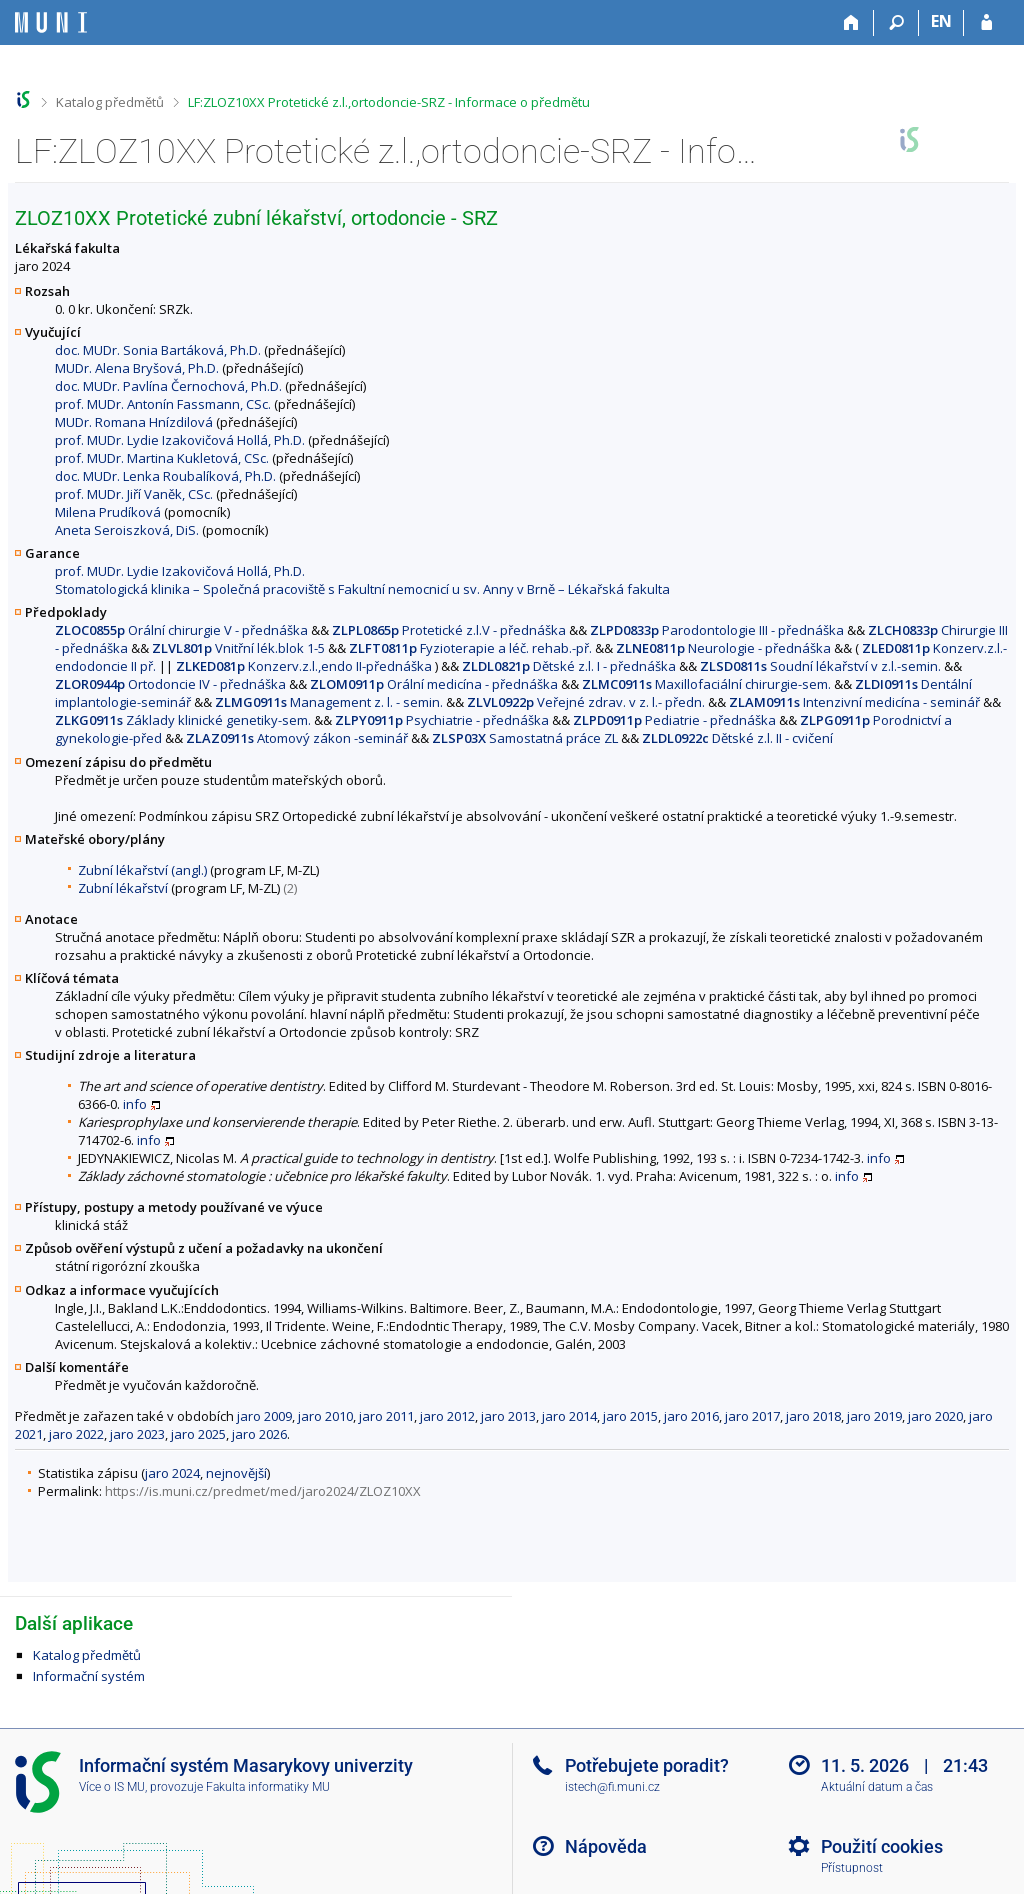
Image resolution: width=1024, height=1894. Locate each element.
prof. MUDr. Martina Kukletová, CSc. (162, 458)
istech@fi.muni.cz (612, 1787)
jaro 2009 (264, 1416)
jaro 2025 (198, 1434)
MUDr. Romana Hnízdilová (134, 422)
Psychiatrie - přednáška (442, 720)
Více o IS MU (112, 1787)
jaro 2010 (325, 1416)
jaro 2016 (691, 1416)
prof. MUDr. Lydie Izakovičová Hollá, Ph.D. (180, 440)
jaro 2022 (76, 1434)
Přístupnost (852, 1868)
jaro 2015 (630, 1416)
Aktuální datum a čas (877, 1787)
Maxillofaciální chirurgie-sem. (706, 684)
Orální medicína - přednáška (434, 684)
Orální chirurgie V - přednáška (181, 630)
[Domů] (851, 23)
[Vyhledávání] (896, 23)
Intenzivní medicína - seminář (854, 702)
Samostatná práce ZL (525, 738)
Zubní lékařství (123, 888)
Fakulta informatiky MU (268, 1787)
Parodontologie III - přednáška (717, 630)
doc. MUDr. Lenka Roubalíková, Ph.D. (165, 476)
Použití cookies (882, 1846)
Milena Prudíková (108, 512)
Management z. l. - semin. (329, 702)
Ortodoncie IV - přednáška (170, 684)
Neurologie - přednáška (723, 648)
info (135, 1104)
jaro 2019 (874, 1416)
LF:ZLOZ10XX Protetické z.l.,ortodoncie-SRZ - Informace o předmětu (389, 102)
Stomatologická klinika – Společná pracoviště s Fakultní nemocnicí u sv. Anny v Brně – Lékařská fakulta (362, 589)
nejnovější (236, 1473)
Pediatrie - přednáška (674, 720)
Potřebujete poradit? (647, 1765)
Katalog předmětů (110, 102)
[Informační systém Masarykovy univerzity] (51, 22)
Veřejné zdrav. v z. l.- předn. (586, 702)
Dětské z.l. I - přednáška (569, 666)
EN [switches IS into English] (941, 21)
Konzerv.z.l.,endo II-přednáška (304, 666)
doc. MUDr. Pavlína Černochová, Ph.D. (168, 386)
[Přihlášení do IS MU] (986, 23)
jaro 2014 (569, 1416)
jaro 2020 (935, 1416)
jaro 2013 (508, 1416)
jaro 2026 (259, 1434)
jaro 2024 (172, 1473)
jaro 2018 (813, 1416)
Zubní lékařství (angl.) (142, 870)
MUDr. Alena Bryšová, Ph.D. (137, 368)
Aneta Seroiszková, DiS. (127, 530)
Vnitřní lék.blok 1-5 (238, 648)
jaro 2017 (752, 1416)
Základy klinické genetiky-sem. (183, 720)
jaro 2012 (447, 1416)
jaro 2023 (137, 1434)
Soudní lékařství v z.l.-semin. (820, 666)
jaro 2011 (386, 1416)
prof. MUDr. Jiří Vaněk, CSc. (134, 494)
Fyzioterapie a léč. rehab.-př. (470, 648)
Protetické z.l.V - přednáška (449, 630)
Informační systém (89, 1676)
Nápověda (606, 1846)
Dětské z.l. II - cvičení (737, 738)
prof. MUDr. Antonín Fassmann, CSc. (163, 404)
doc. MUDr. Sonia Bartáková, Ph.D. (158, 350)
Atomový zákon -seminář (297, 738)
